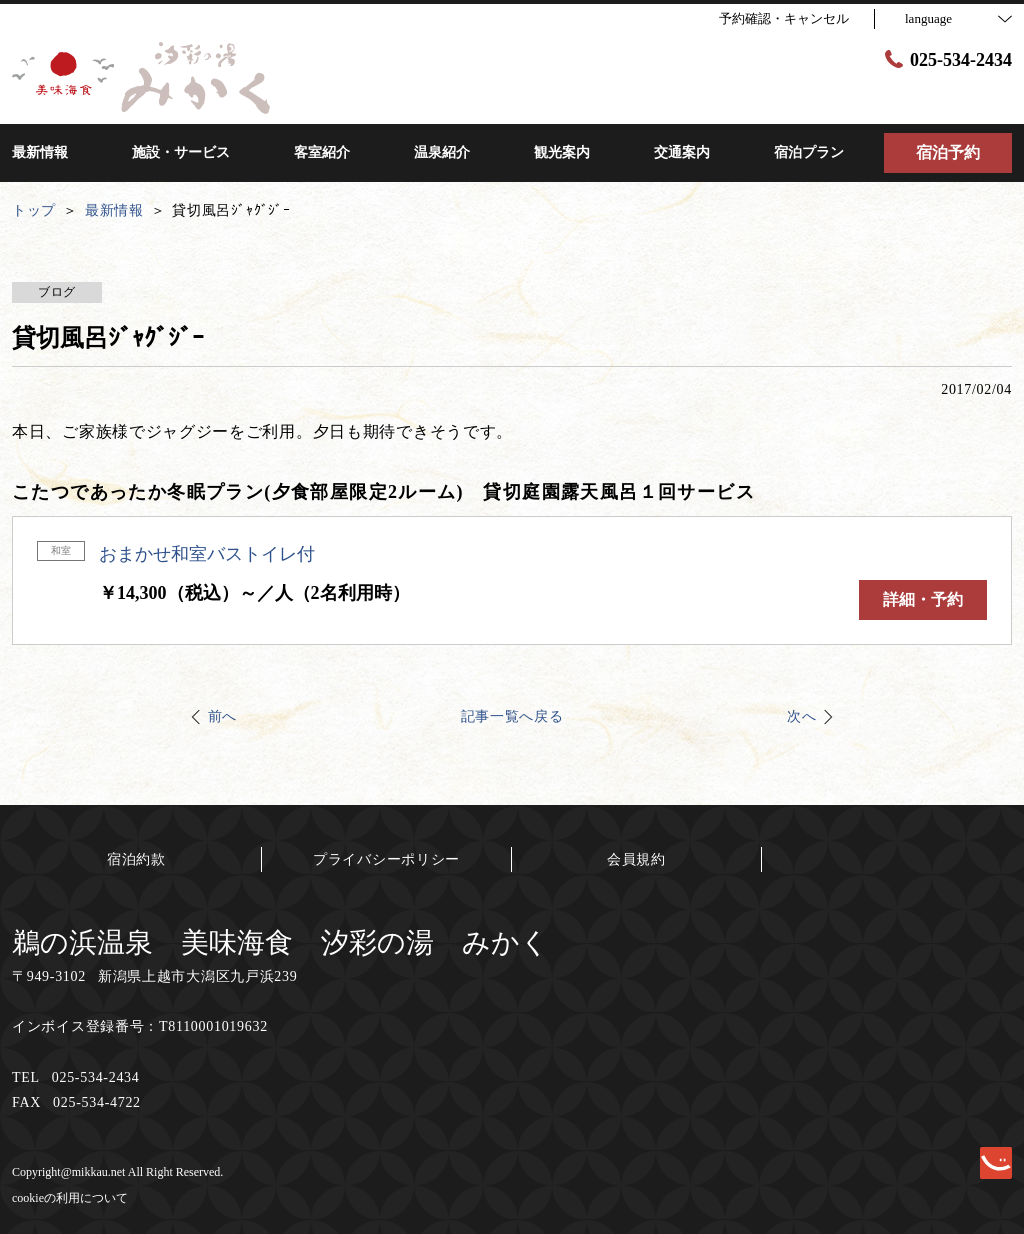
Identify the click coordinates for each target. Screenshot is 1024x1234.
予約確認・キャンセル (784, 18)
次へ (801, 716)
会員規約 (636, 859)
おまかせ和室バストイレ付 (207, 554)
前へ (222, 716)
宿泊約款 (136, 859)
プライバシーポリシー (386, 859)
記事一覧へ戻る (512, 716)
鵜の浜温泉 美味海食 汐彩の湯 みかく (280, 942)
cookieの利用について (70, 1198)
